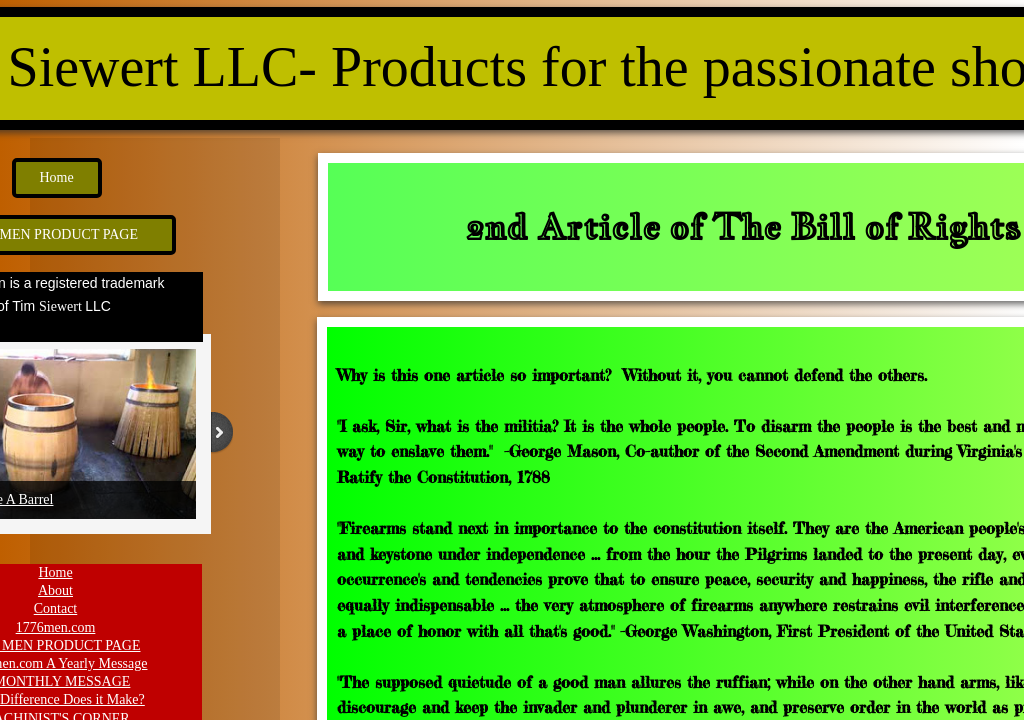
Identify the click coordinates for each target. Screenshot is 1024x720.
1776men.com (56, 627)
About (55, 590)
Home (55, 572)
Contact (56, 608)
